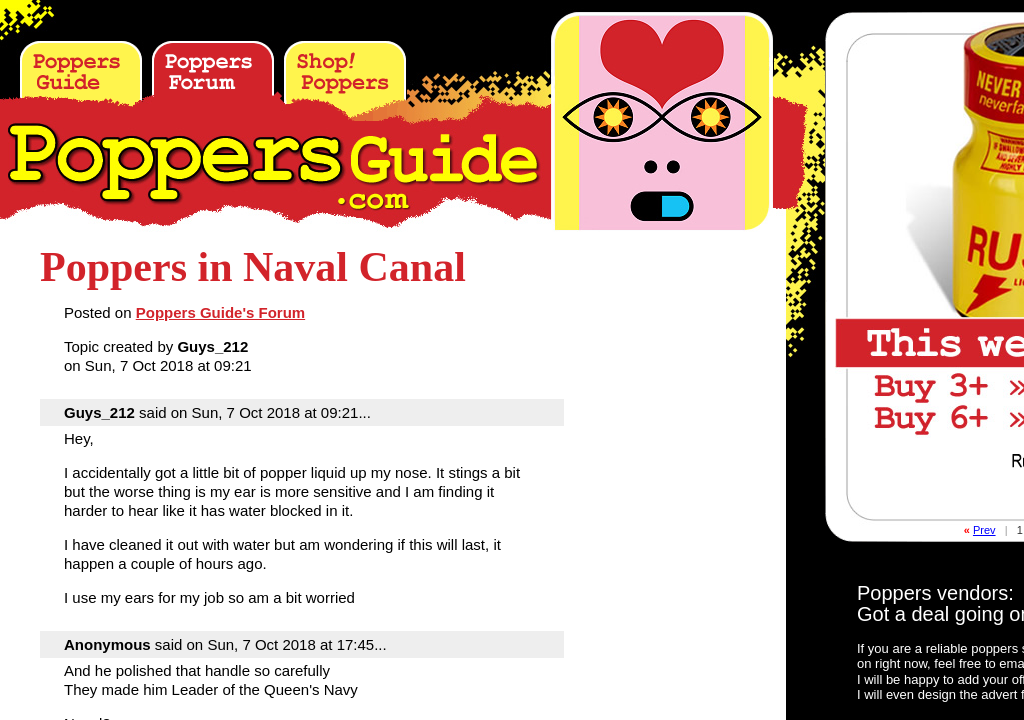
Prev (984, 530)
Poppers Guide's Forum (220, 312)
